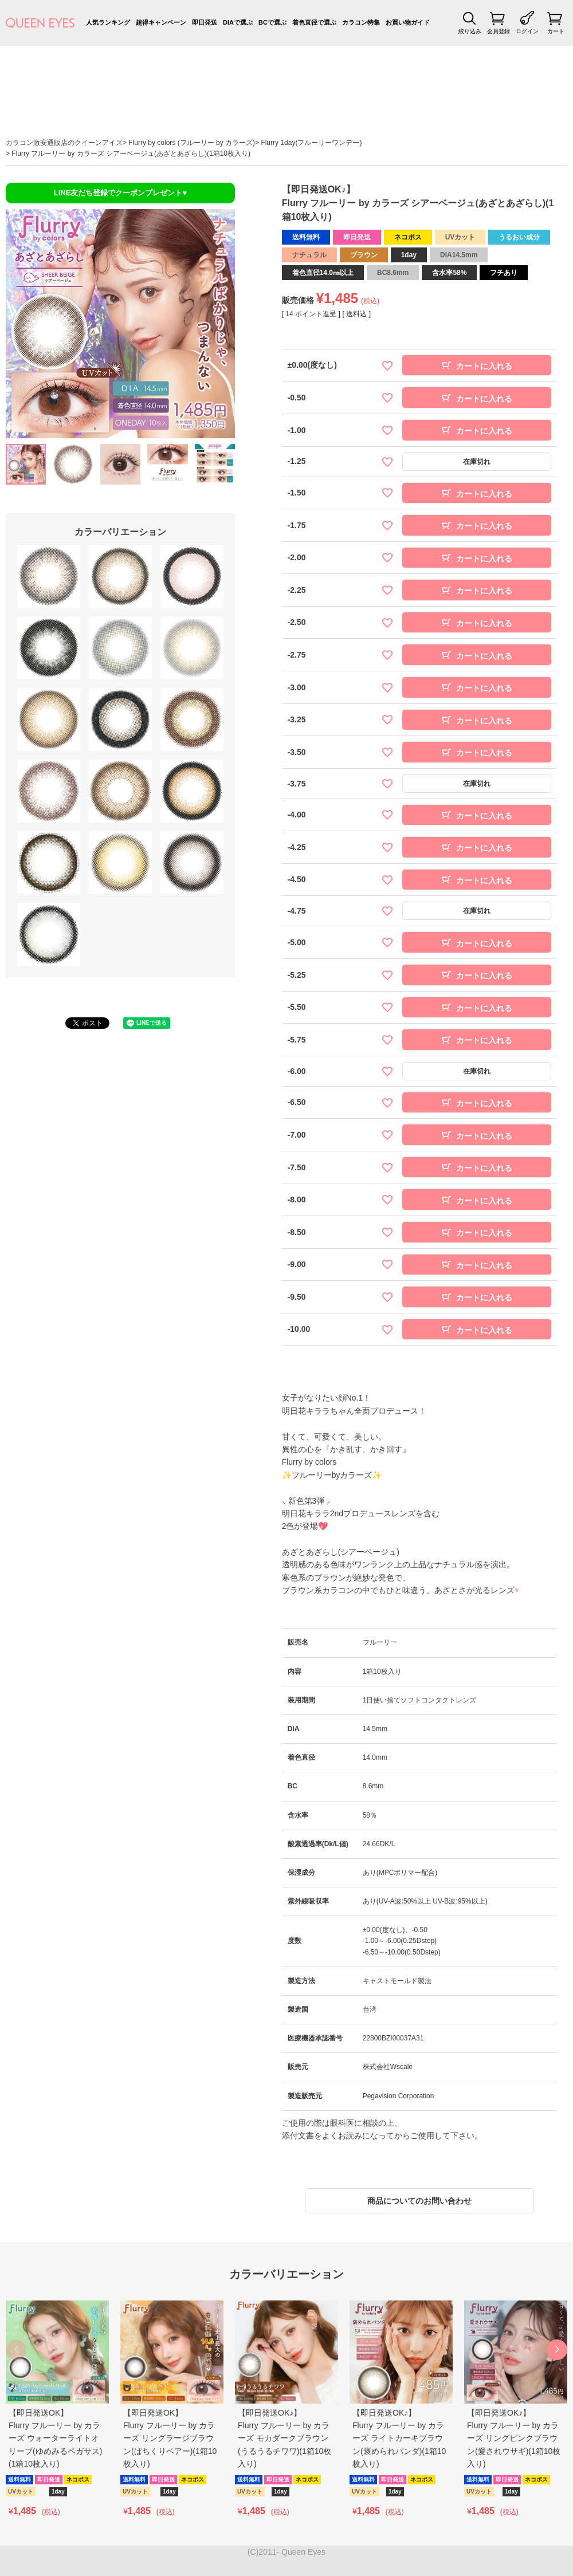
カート (555, 31)
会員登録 (498, 31)
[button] (557, 2349)
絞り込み (469, 31)
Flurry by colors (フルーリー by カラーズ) (191, 143)
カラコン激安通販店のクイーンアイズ (64, 143)
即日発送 (204, 22)
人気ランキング (108, 22)
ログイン (527, 31)
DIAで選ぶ (238, 22)
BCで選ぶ (272, 22)
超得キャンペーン (161, 22)
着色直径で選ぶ (314, 22)
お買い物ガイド (408, 22)
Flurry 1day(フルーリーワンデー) (311, 143)
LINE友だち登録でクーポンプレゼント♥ (120, 192)
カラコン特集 (361, 22)
